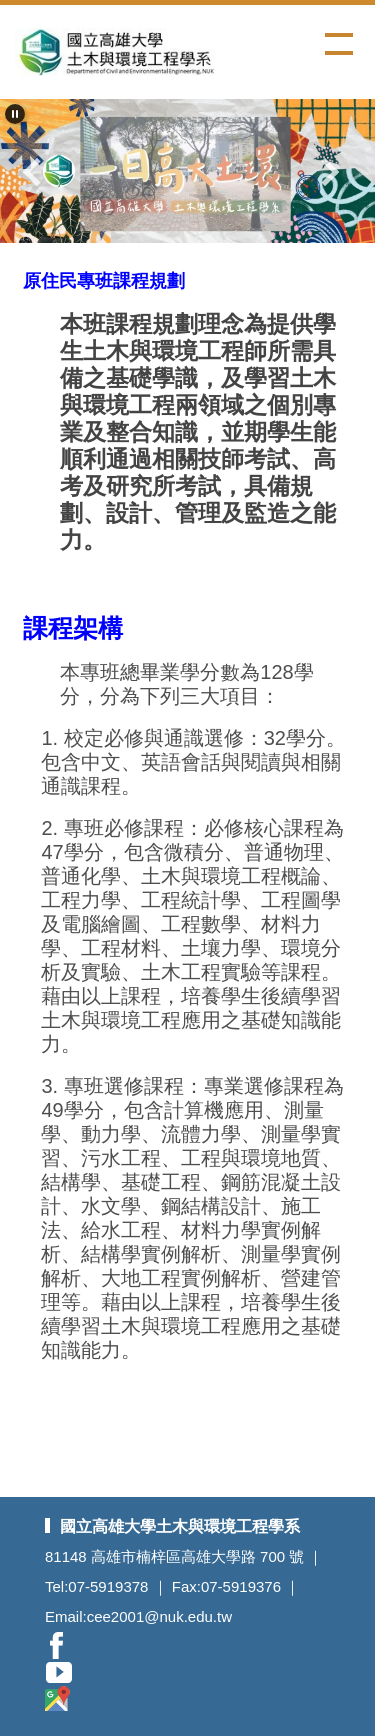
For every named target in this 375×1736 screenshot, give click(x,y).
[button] (15, 114)
